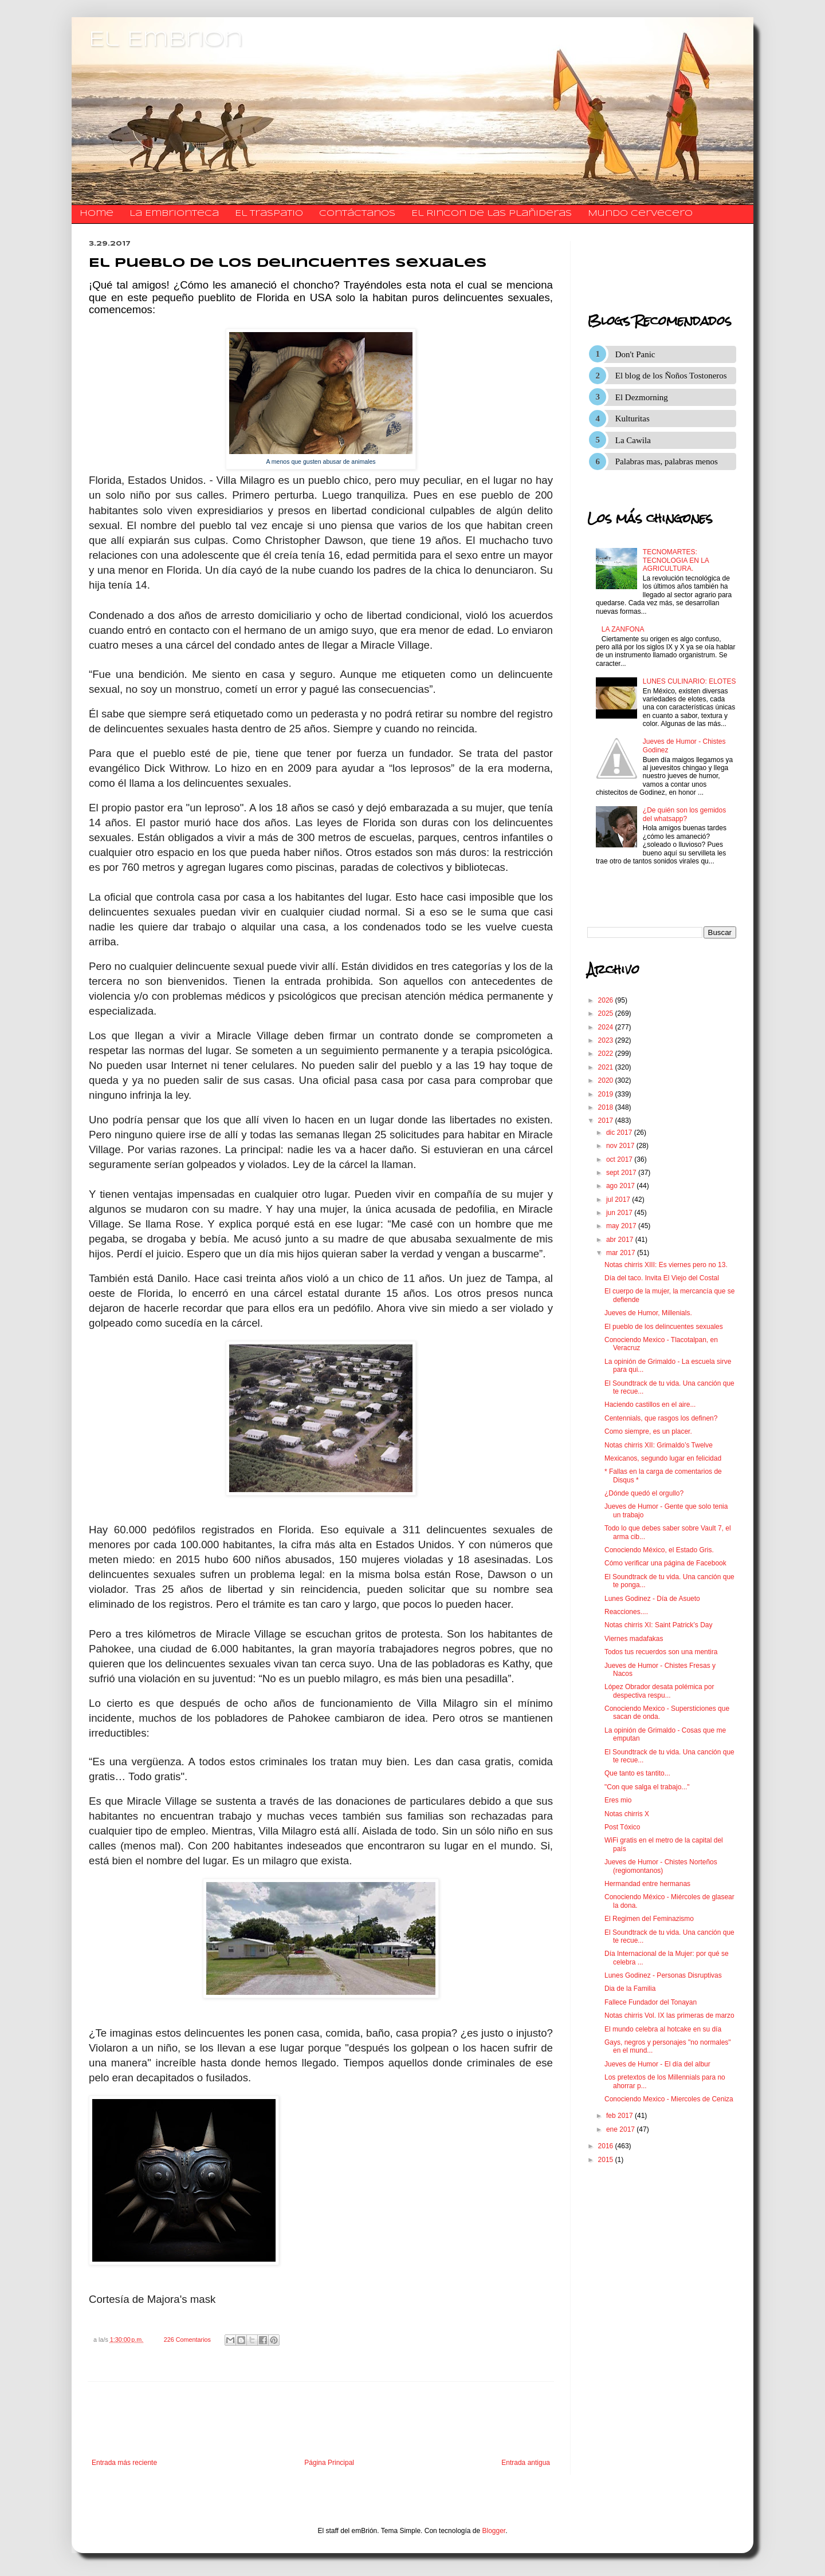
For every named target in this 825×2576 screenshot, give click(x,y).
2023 (606, 1040)
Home (96, 214)
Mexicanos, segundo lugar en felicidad (662, 1458)
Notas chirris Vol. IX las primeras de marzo (669, 2015)
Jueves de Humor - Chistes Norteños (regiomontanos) (660, 1866)
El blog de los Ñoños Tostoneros (671, 375)
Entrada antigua (525, 2463)
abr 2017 (620, 1240)
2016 (606, 2146)
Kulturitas (632, 418)
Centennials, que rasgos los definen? (660, 1418)
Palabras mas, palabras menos (666, 461)
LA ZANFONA (623, 629)
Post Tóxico (622, 1827)
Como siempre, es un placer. (648, 1431)
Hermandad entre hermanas (647, 1884)
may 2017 (622, 1226)
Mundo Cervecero (640, 214)
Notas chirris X (626, 1814)
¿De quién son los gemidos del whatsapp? (684, 814)
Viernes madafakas (633, 1639)
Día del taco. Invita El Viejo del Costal (661, 1278)
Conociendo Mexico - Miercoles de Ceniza (668, 2099)
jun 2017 (620, 1213)
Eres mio (617, 1800)
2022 (606, 1054)
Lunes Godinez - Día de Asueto (652, 1599)
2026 (606, 1000)
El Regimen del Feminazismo (649, 1919)
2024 (606, 1027)
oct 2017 (620, 1159)
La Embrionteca (174, 214)
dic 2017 (620, 1133)
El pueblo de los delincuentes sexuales (663, 1327)
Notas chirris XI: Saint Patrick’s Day (658, 1625)
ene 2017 (621, 2129)
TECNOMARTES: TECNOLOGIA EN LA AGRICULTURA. (676, 560)
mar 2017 (621, 1253)
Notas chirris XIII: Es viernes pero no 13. (666, 1265)
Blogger (494, 2531)
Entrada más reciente (124, 2463)
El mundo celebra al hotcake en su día (662, 2029)
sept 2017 (622, 1173)
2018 (606, 1107)
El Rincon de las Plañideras (491, 214)
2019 (606, 1094)
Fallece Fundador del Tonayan (650, 2002)
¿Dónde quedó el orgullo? (643, 1493)
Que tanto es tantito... (637, 1773)
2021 (606, 1067)
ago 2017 (621, 1186)
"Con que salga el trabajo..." (647, 1787)
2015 (606, 2160)
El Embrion (166, 40)
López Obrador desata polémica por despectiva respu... (659, 1691)
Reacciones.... (626, 1612)
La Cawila (633, 440)
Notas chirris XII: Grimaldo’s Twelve (658, 1445)
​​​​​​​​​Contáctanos (357, 214)
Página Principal (329, 2463)
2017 (606, 1121)
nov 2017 (621, 1146)
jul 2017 (619, 1200)
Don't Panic (635, 354)
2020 (606, 1080)
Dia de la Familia (629, 1989)
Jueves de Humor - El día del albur (657, 2064)
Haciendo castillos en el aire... (650, 1405)
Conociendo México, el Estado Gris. (659, 1550)
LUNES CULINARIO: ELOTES (689, 681)
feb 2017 (620, 2116)
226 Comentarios (187, 2339)
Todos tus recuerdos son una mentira (660, 1652)
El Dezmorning (641, 397)
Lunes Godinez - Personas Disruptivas (663, 1975)
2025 (606, 1013)
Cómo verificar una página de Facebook (665, 1563)
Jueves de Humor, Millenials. (648, 1313)
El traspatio (269, 214)
